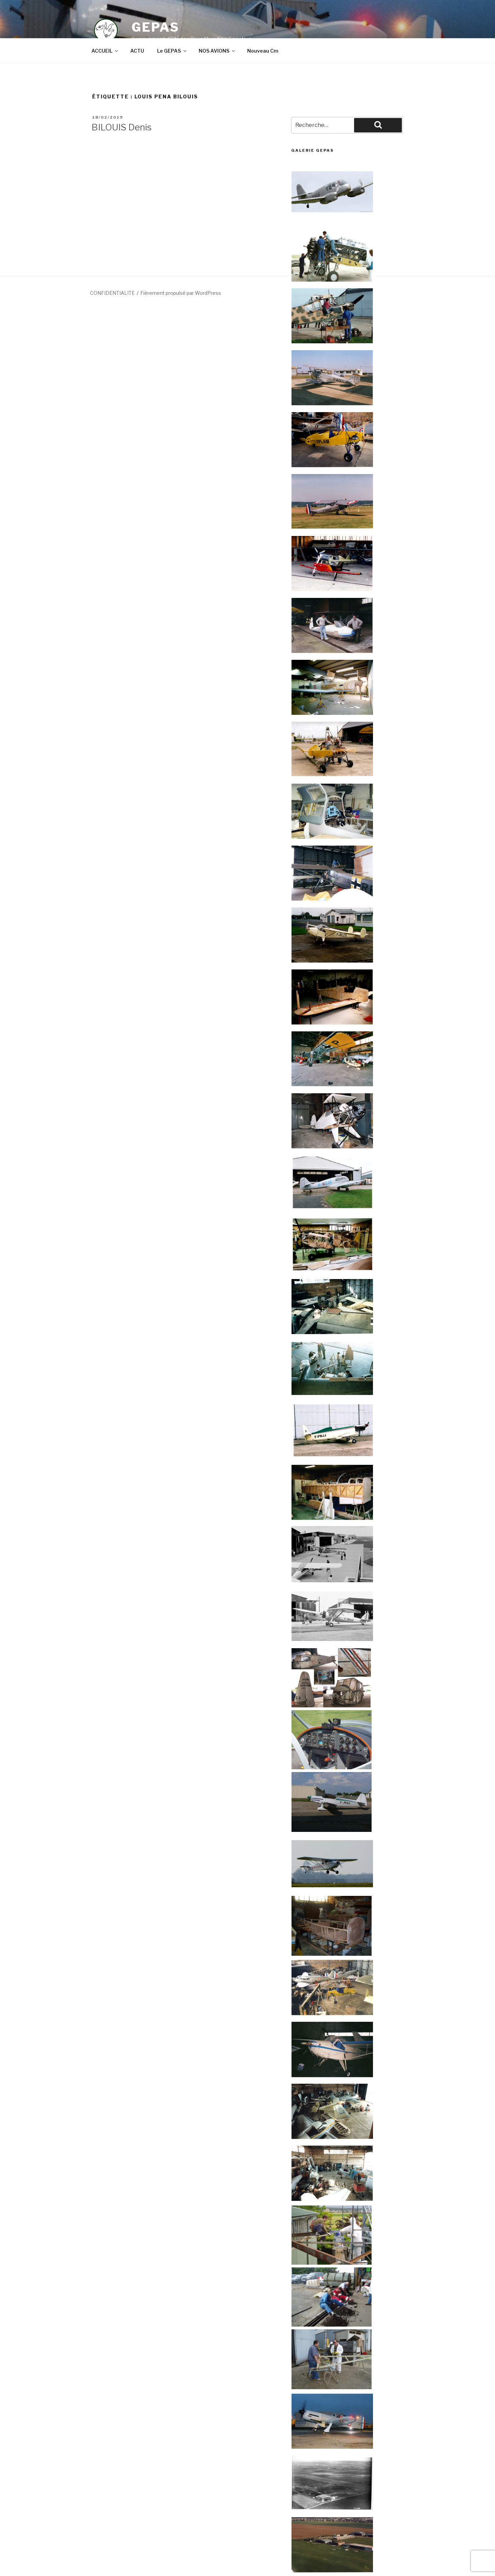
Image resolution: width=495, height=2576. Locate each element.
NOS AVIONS (217, 51)
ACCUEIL (105, 51)
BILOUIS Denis (121, 127)
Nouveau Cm (262, 51)
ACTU (137, 51)
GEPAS (155, 27)
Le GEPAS (172, 51)
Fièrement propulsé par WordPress (180, 293)
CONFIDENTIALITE (112, 293)
